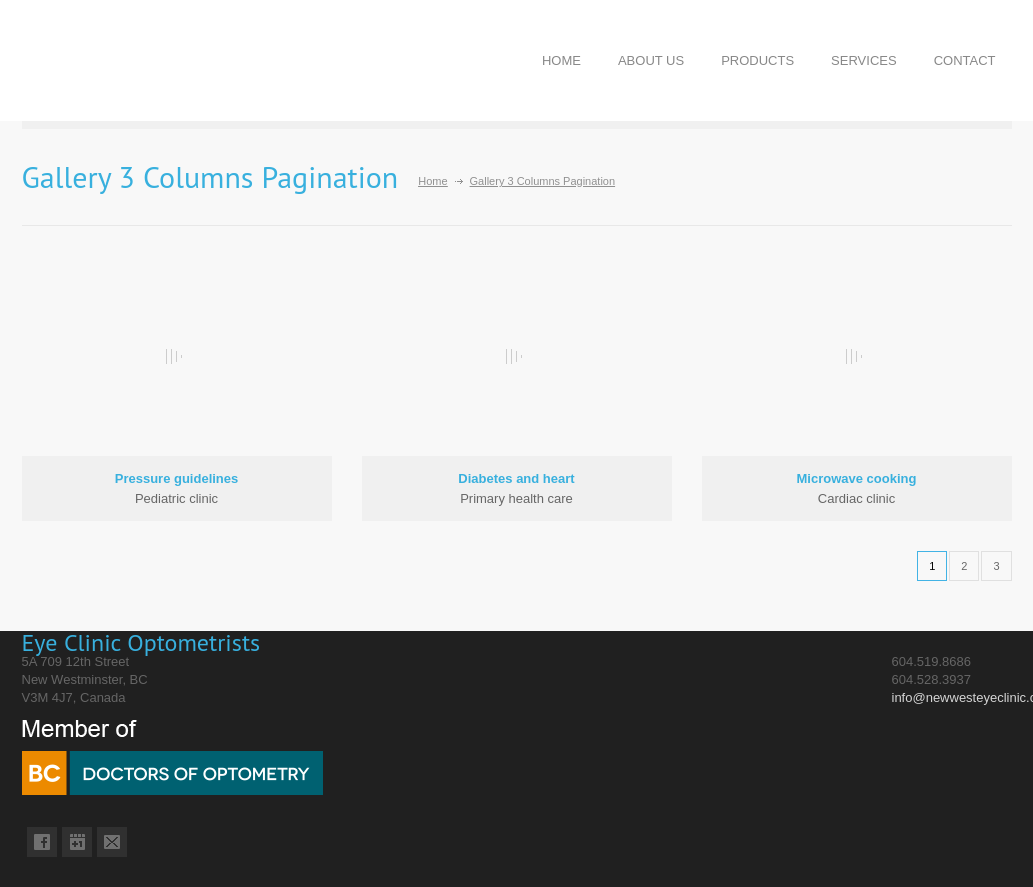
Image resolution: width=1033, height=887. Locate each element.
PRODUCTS (757, 60)
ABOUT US (651, 60)
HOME (561, 60)
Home (432, 181)
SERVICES (864, 60)
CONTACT (965, 60)
